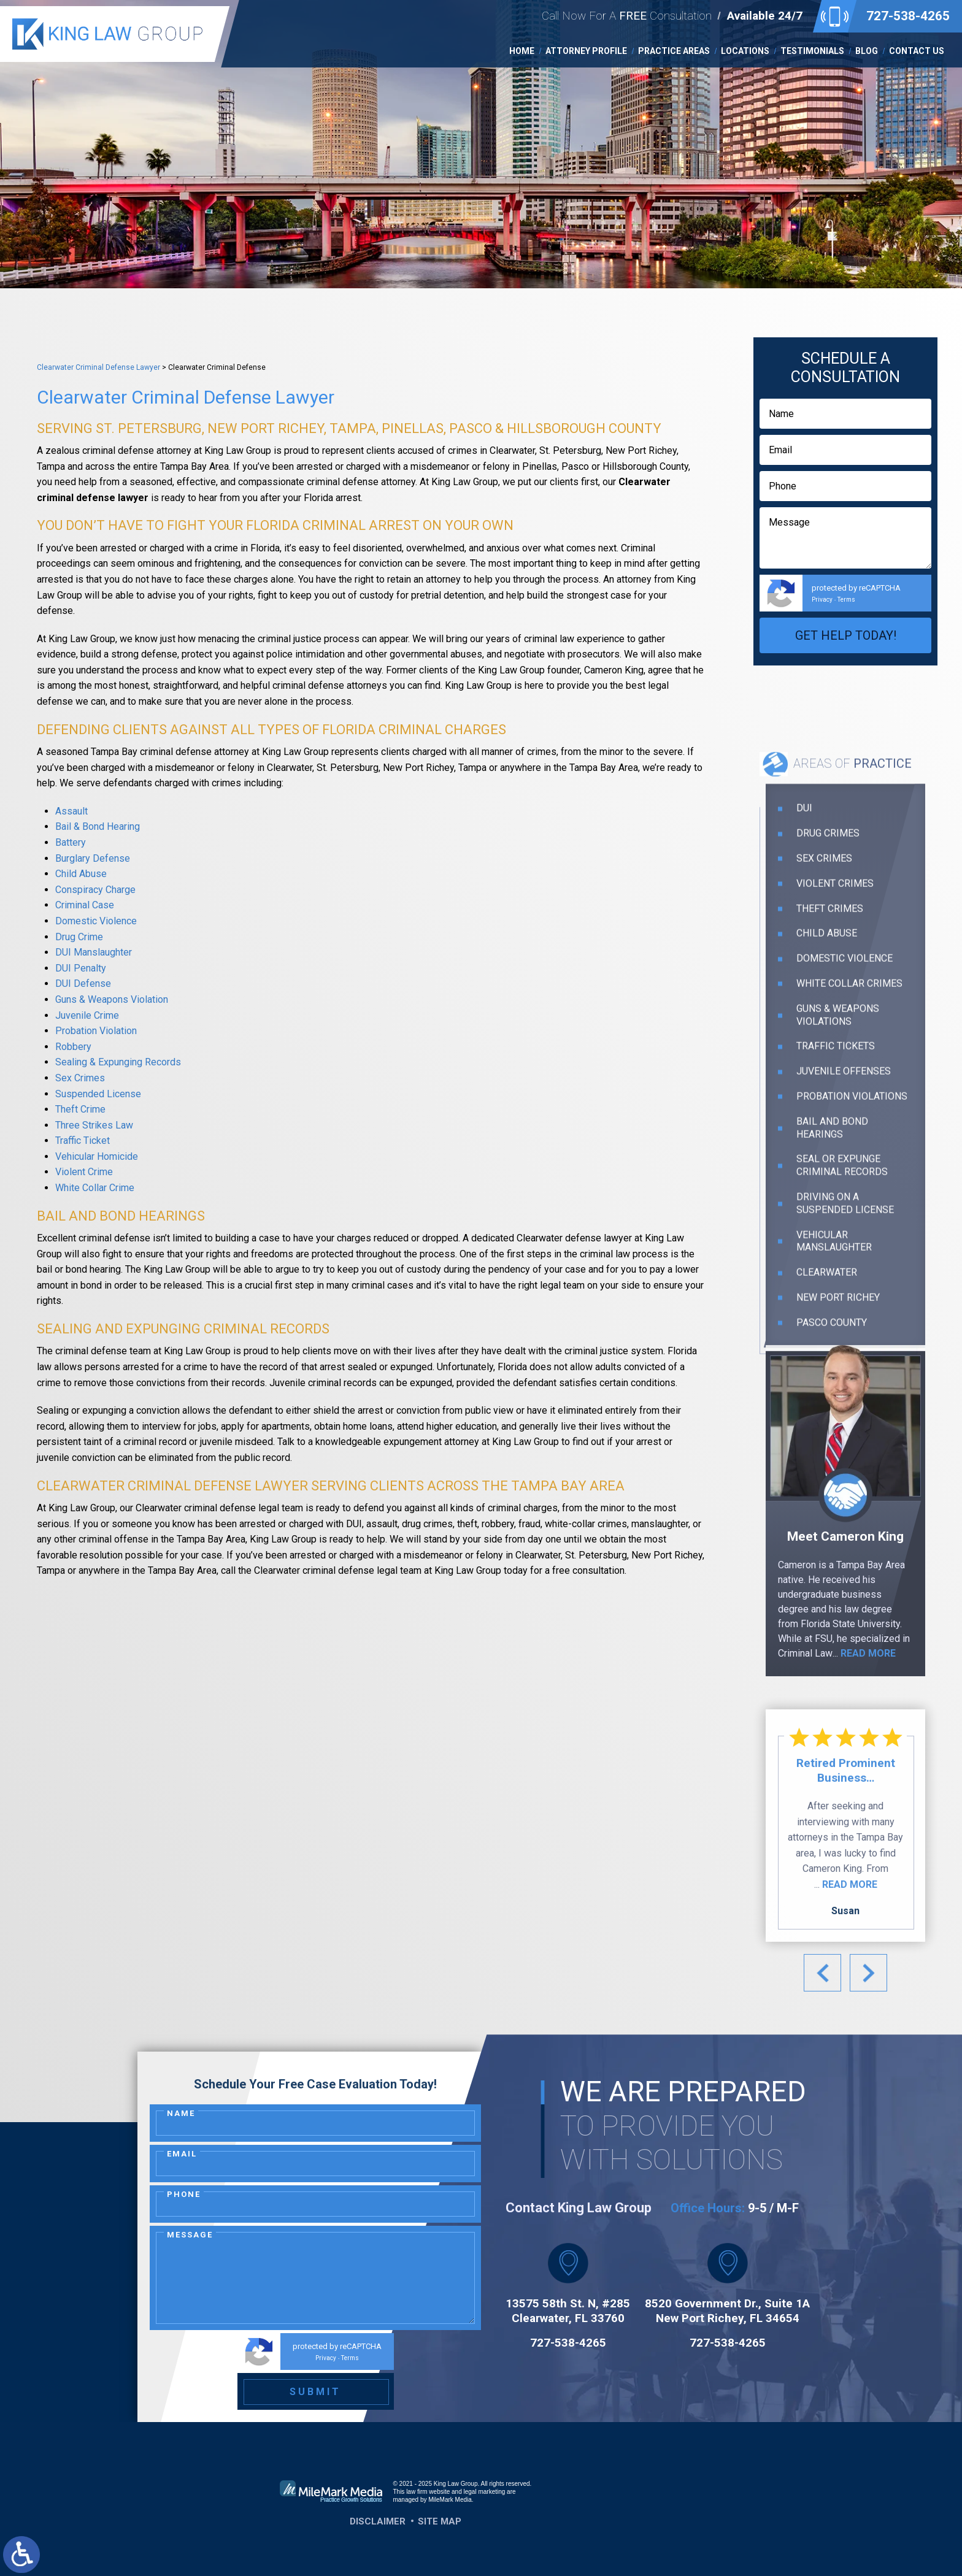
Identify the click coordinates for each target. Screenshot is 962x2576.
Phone (184, 2194)
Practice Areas (674, 51)
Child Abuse (81, 874)
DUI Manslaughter (93, 952)
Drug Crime (79, 937)
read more (868, 1865)
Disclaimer (378, 2521)
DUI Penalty (80, 968)
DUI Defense (83, 983)
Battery (70, 842)
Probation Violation (96, 1031)
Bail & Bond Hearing (97, 826)
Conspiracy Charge (95, 889)
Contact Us (916, 51)
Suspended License (98, 1094)
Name (181, 2113)
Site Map (439, 2521)
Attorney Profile (586, 51)
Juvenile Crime (87, 1015)
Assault (71, 811)
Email (182, 2153)
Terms (846, 599)
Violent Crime (84, 1172)
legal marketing (485, 2491)
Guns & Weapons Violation (111, 999)
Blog (866, 51)
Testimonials (812, 51)
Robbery (73, 1046)
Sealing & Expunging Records (118, 1062)
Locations (745, 51)
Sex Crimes (80, 1078)
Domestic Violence (96, 921)
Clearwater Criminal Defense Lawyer (98, 367)
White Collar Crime (94, 1188)
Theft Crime (80, 1109)
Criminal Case (84, 905)
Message (190, 2234)
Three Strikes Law (94, 1125)
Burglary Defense (92, 858)
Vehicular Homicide (96, 1156)
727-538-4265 (908, 16)
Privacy (822, 599)
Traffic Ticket (82, 1140)
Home (521, 51)
